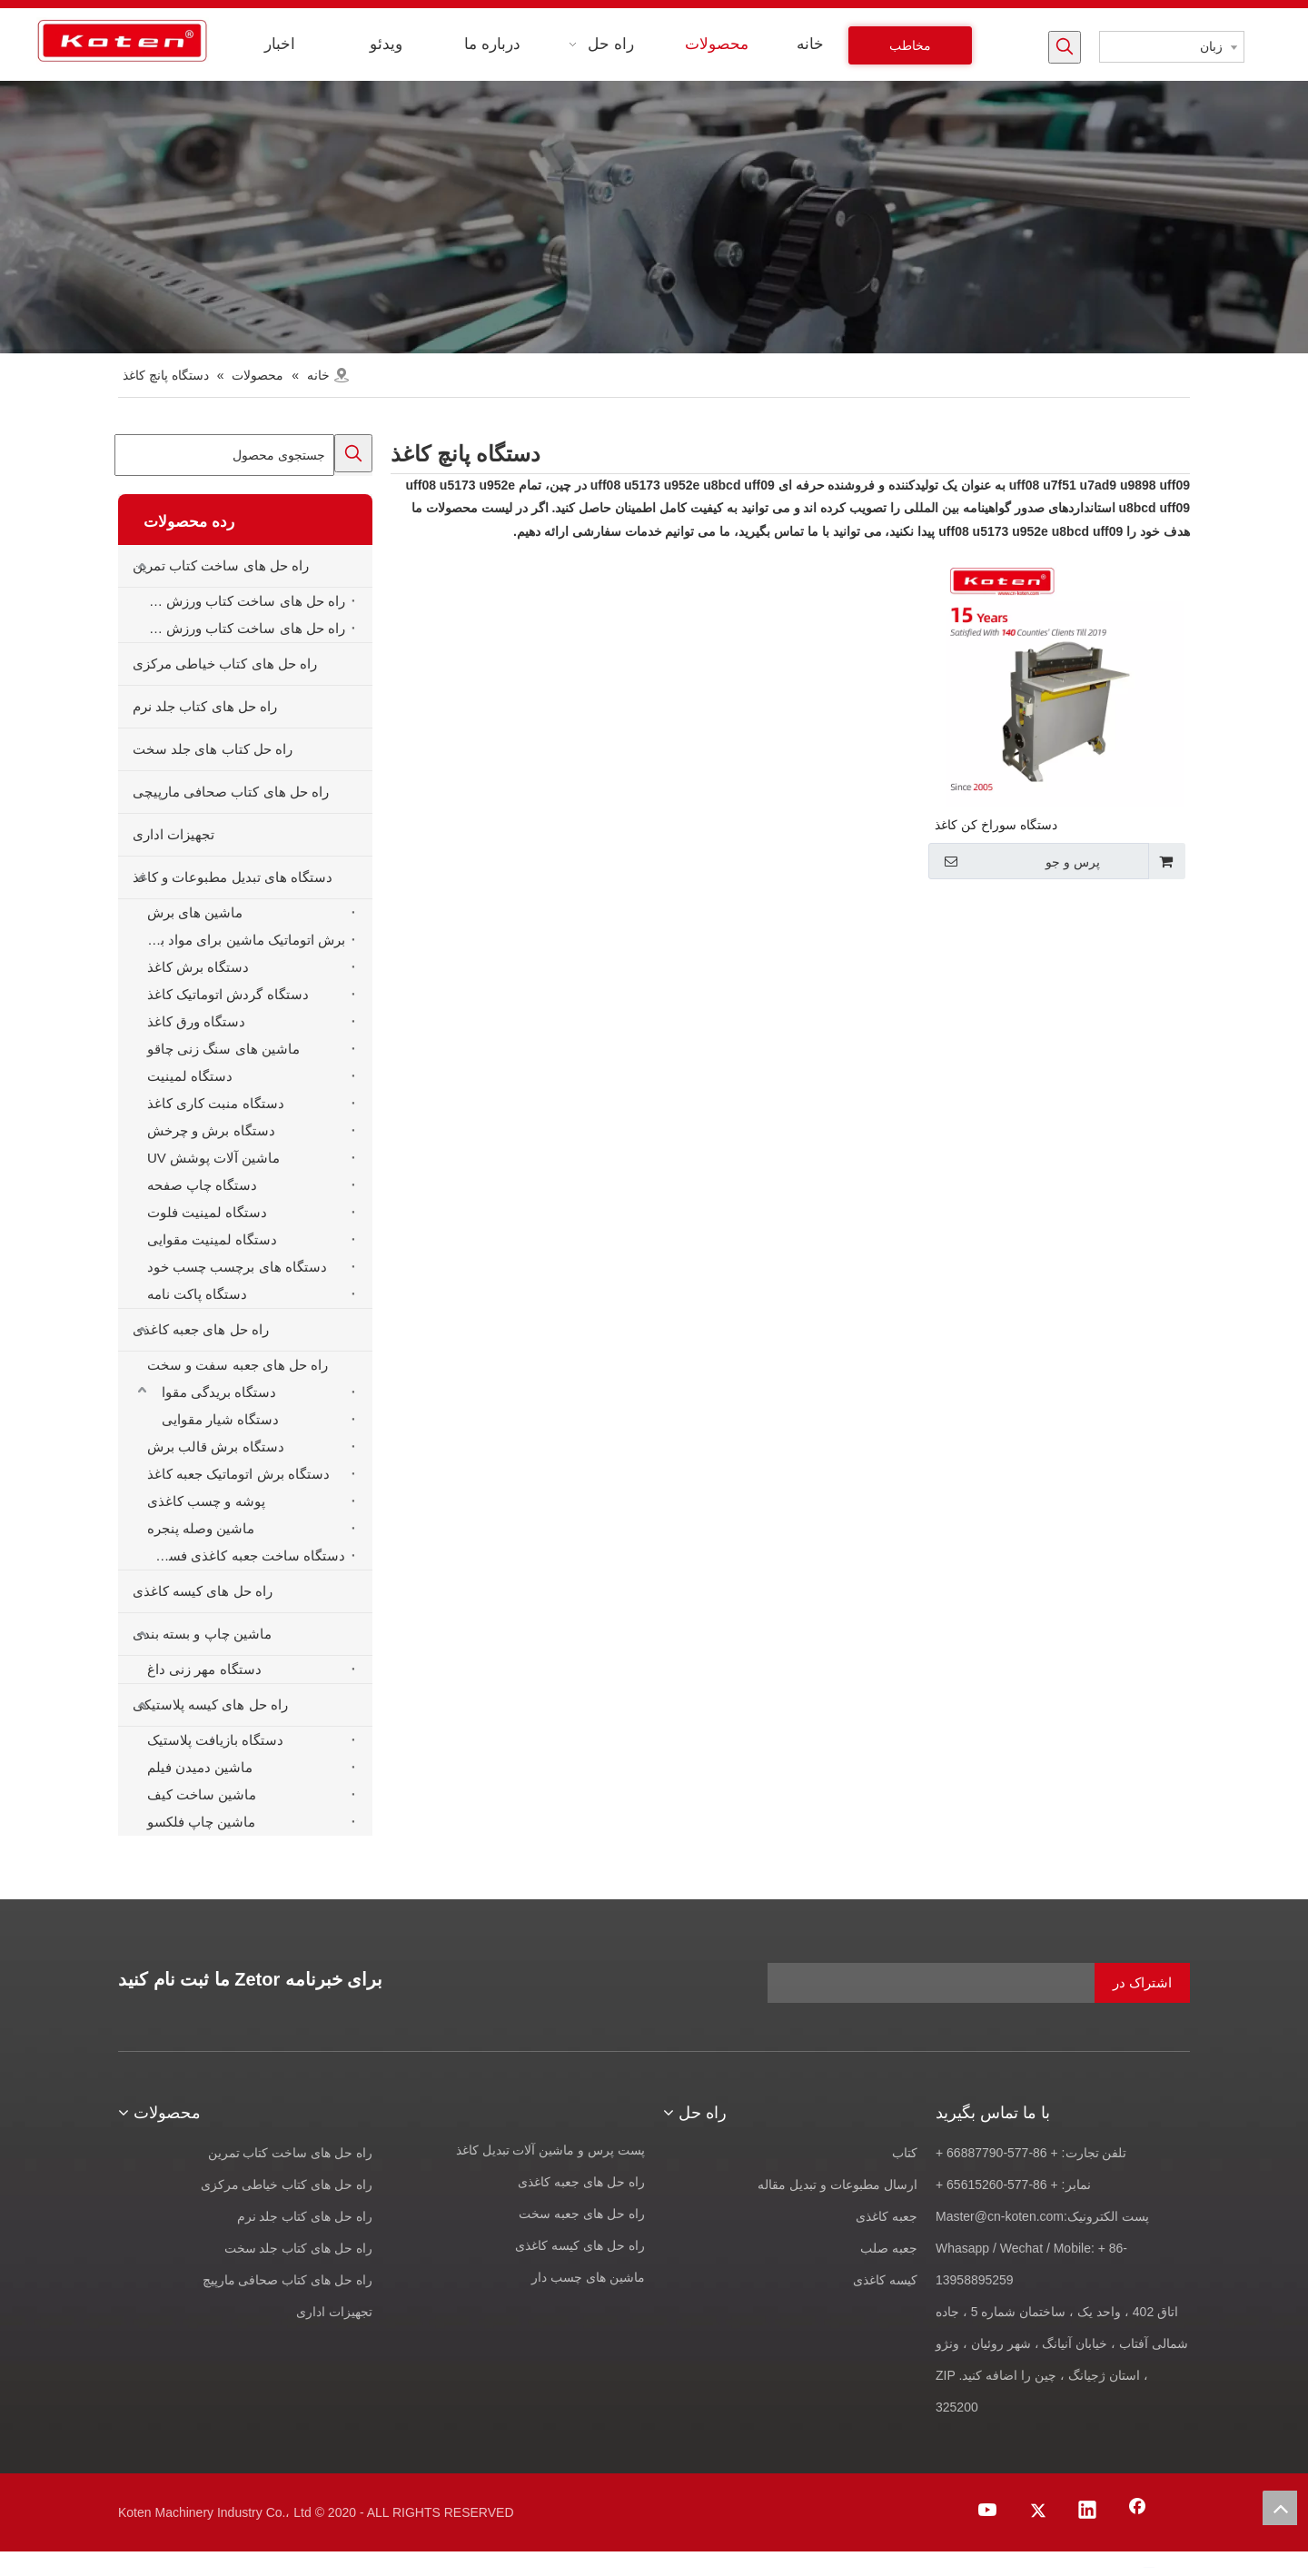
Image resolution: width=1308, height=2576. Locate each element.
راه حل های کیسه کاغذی (202, 1591)
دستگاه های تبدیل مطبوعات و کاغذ (232, 877)
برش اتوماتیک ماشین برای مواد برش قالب (241, 939)
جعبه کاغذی (886, 2216)
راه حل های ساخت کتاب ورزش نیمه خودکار (241, 628)
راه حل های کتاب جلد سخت (298, 2248)
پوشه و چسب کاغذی (206, 1501)
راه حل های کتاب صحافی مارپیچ (287, 2280)
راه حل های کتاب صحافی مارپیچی (231, 791)
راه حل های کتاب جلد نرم (205, 706)
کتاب (904, 2152)
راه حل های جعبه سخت (582, 2213)
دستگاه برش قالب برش (215, 1446)
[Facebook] (1137, 2511)
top (1280, 2508)
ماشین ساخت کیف (201, 1794)
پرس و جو (1016, 861)
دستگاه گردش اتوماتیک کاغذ (228, 994)
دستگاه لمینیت (190, 1076)
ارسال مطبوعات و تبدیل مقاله (837, 2184)
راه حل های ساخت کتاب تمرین (221, 565)
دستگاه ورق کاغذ (196, 1021)
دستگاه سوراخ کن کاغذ (996, 824)
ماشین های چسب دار (588, 2277)
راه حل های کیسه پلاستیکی (210, 1704)
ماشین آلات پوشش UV (213, 1157)
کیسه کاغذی (885, 2280)
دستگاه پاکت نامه (197, 1294)
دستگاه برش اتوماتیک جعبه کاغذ (238, 1473)
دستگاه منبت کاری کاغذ (215, 1103)
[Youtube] (988, 2511)
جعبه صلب (888, 2248)
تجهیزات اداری (173, 834)
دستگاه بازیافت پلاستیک (215, 1740)
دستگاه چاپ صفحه (202, 1185)
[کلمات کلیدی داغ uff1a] (1064, 47)
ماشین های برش (195, 912)
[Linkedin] (1087, 2511)
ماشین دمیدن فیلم (200, 1767)
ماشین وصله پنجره (200, 1528)
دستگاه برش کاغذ (198, 967)
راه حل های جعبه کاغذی (201, 1329)
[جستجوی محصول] (224, 455)
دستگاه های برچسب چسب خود (237, 1266)
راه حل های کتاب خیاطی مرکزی (225, 663)
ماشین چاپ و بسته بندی (202, 1633)
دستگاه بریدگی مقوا (219, 1392)
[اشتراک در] (1142, 1983)
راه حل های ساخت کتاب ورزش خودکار (241, 601)
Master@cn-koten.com (1000, 2216)
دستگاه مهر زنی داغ (204, 1669)
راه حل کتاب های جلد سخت (212, 749)
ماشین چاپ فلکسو (201, 1821)
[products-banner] (654, 217)
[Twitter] (1038, 2511)
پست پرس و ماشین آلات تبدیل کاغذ (550, 2150)
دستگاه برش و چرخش (211, 1130)
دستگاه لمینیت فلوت (207, 1212)
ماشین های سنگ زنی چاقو (223, 1048)
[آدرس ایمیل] (979, 1983)
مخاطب (910, 45)
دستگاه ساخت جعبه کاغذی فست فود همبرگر (241, 1555)
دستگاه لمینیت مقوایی (212, 1239)
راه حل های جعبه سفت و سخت (237, 1364)
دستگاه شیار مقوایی (220, 1419)
